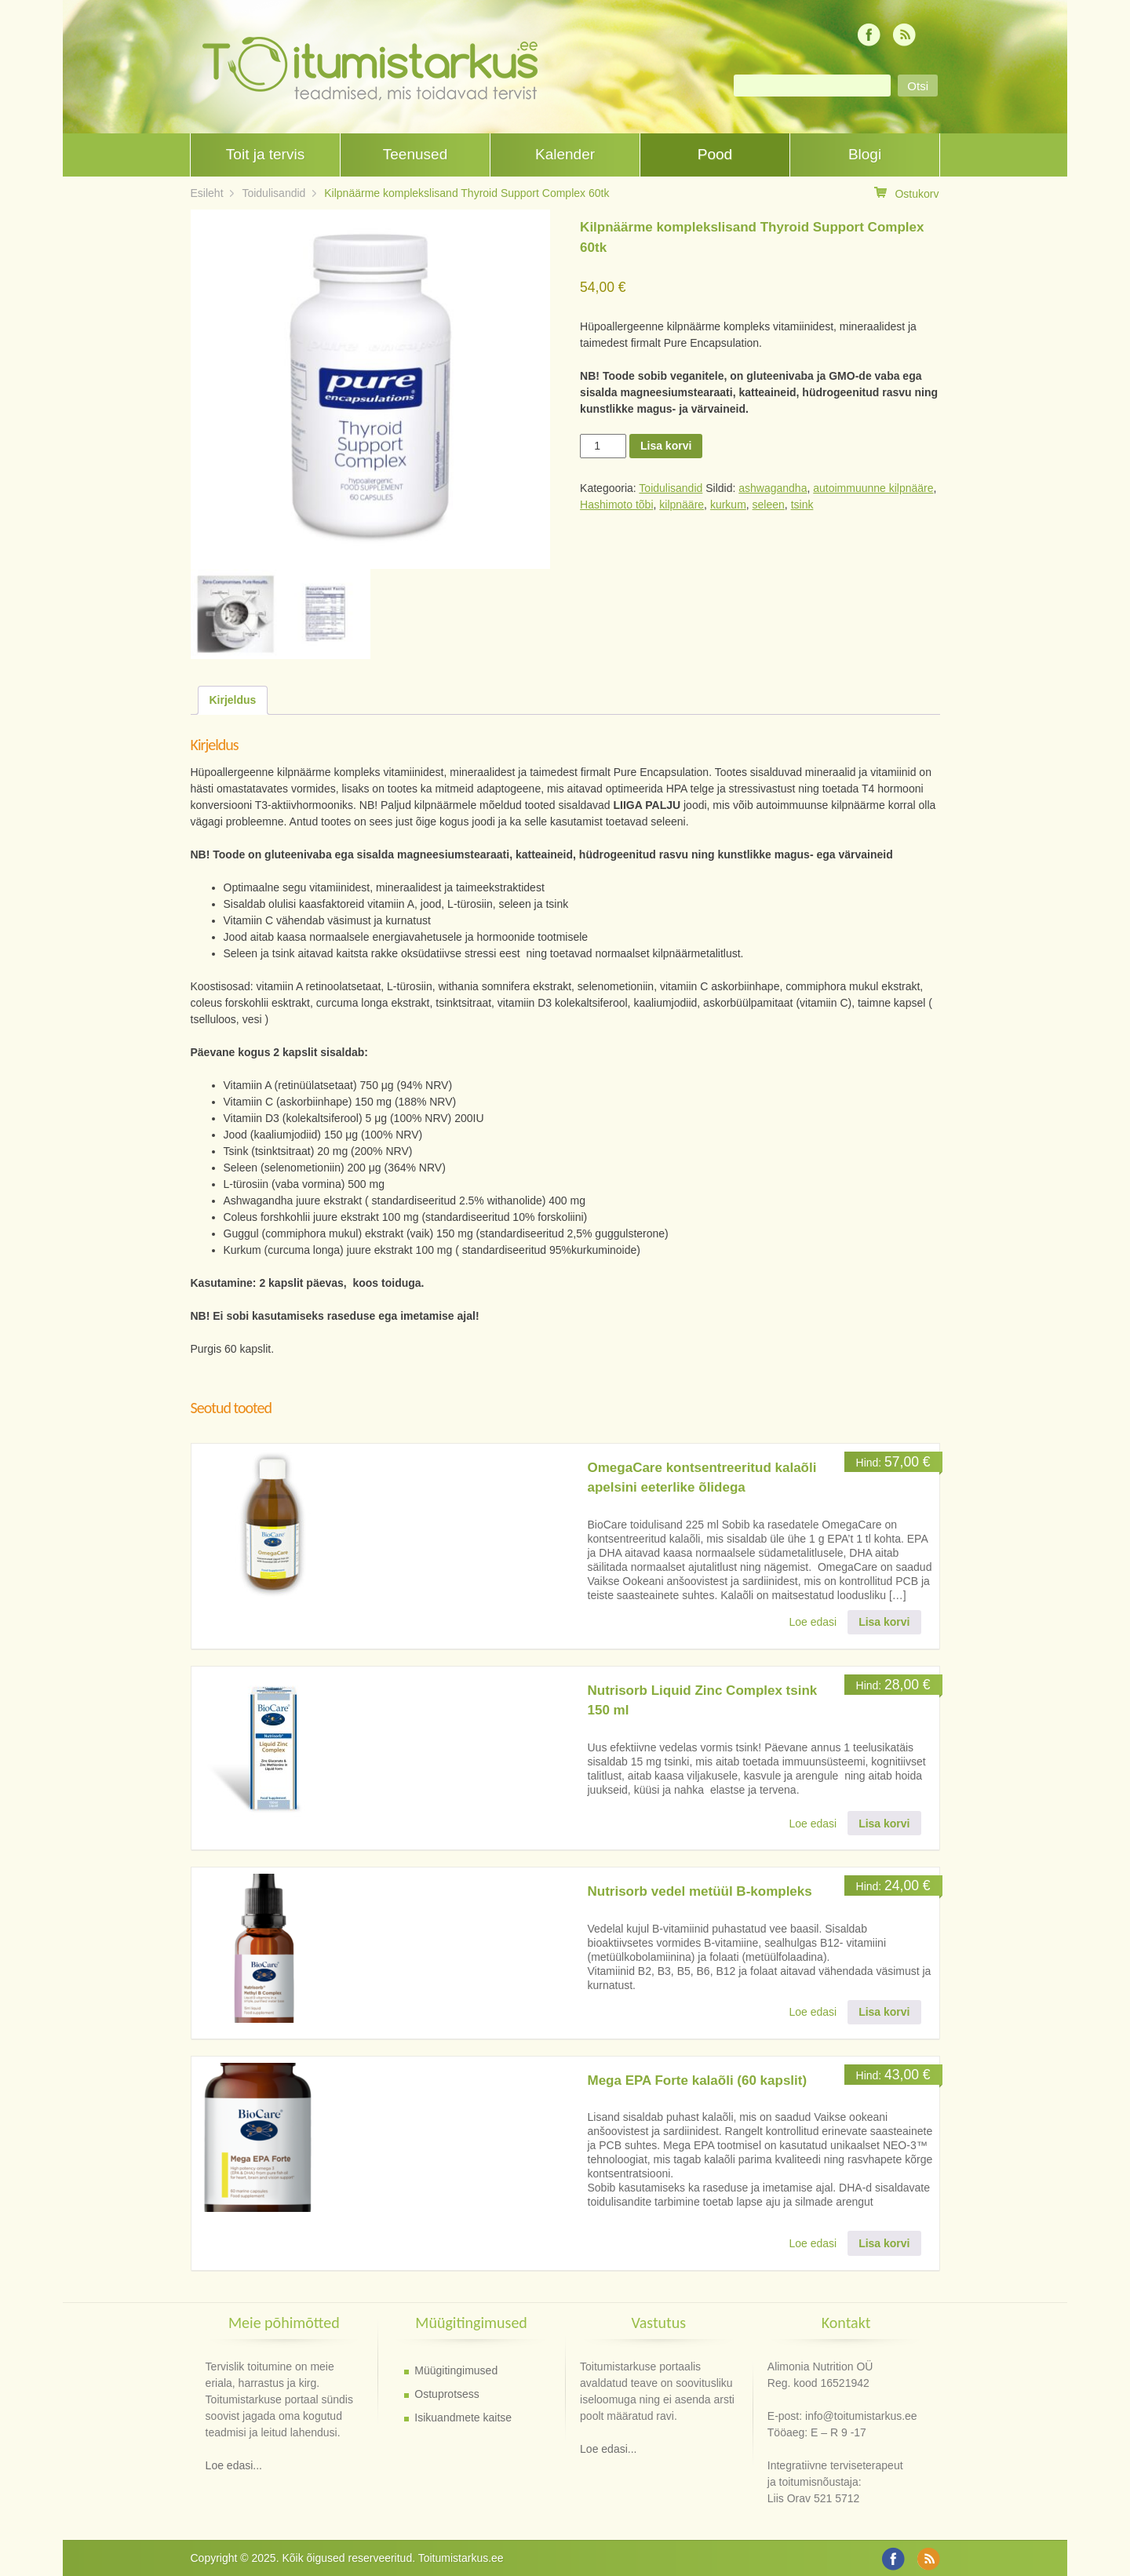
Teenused (415, 154)
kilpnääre (681, 504)
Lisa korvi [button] (883, 1622)
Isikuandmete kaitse (463, 2417)
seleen (769, 504)
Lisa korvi (665, 445)
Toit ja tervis (265, 154)
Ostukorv (906, 193)
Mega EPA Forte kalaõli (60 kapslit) (697, 2080)
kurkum (728, 504)
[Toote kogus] (603, 446)
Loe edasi (813, 1622)
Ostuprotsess (446, 2394)
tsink (802, 504)
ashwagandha (772, 488)
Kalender (565, 154)
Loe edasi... (234, 2465)
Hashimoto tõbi (616, 504)
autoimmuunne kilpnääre (873, 488)
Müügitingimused (456, 2370)
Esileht (207, 193)
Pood (715, 154)
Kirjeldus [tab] (233, 700)
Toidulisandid (273, 193)
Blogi (864, 154)
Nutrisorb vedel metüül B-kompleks (700, 1891)
